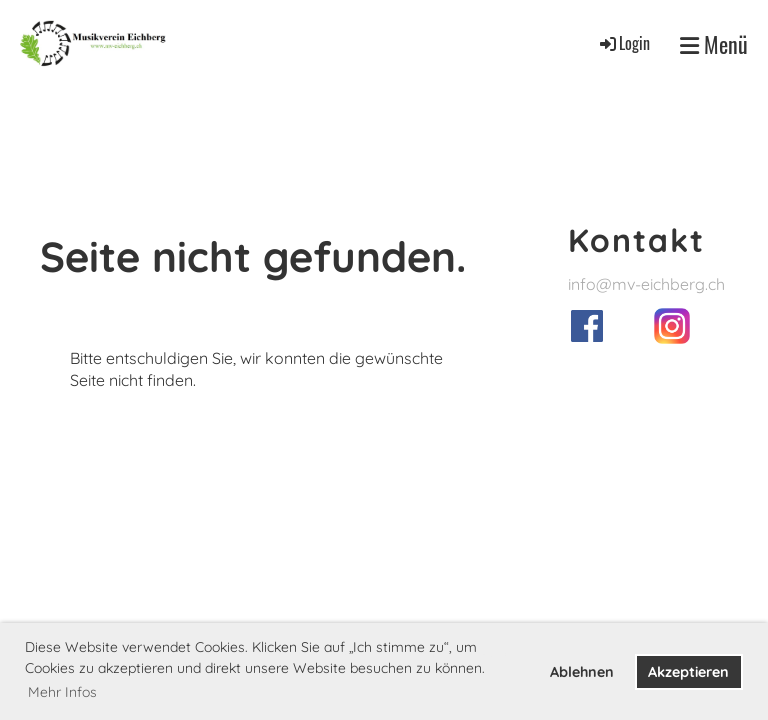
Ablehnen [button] (582, 672)
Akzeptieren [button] (688, 672)
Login (623, 43)
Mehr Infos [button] (62, 692)
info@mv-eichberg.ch (646, 284)
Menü (714, 44)
